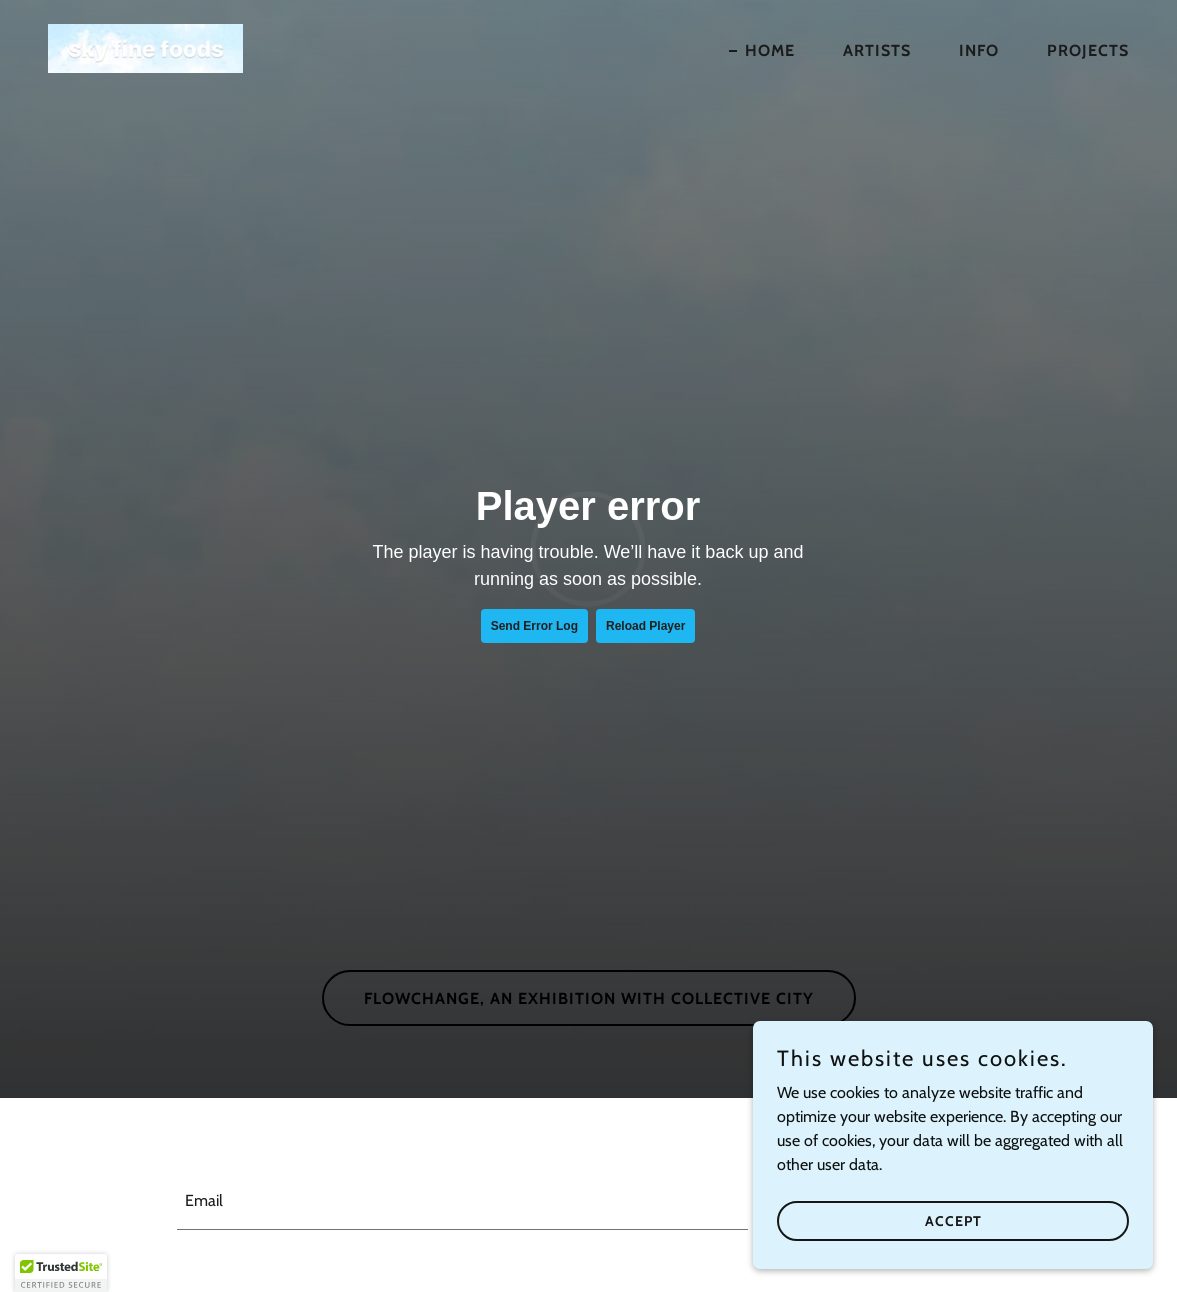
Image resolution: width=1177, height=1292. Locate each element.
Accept (953, 1220)
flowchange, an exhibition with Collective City (589, 998)
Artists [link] (877, 50)
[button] (61, 1273)
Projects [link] (1088, 50)
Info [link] (979, 50)
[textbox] (462, 1202)
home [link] (770, 50)
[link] (145, 46)
